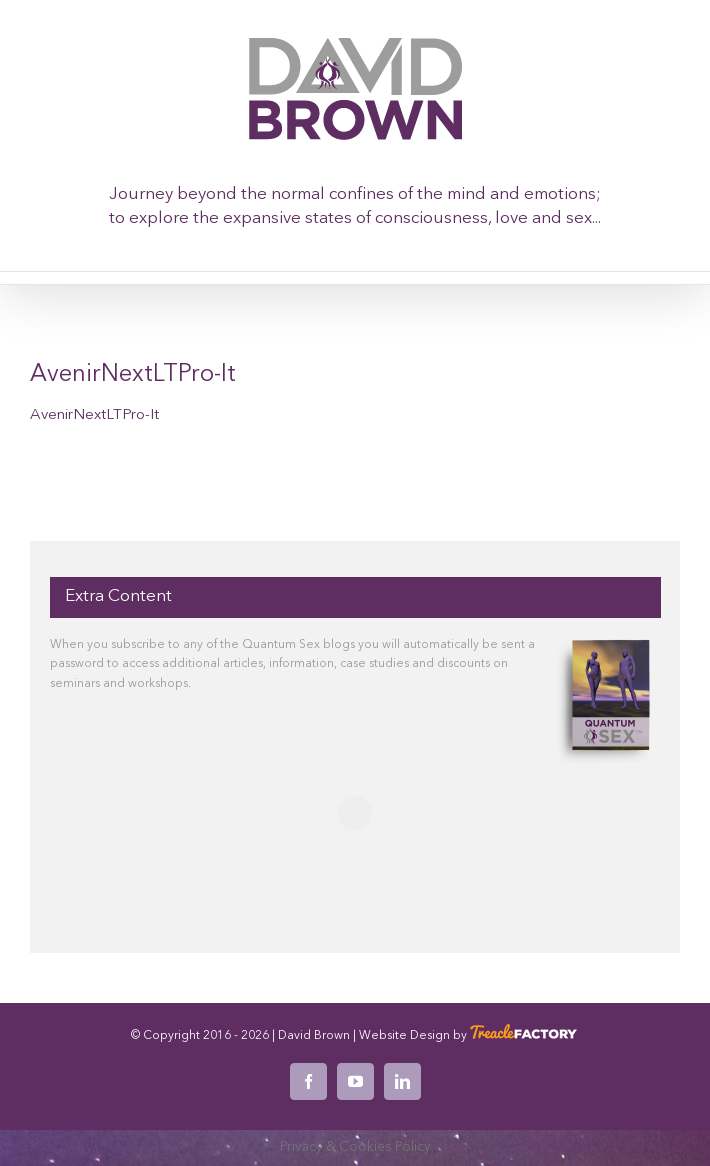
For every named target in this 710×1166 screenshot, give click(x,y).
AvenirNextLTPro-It (94, 415)
